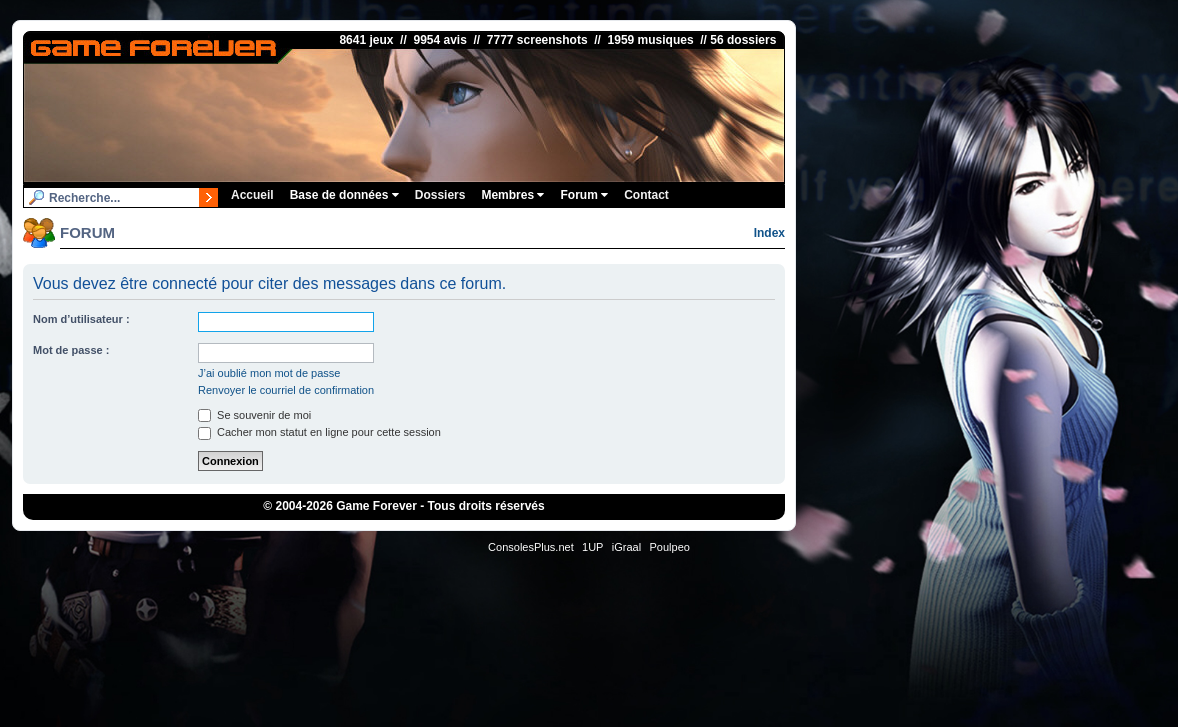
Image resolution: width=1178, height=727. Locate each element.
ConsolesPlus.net (531, 547)
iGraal (626, 547)
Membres (512, 195)
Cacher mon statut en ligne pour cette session (319, 432)
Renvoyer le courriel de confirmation (286, 390)
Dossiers (440, 195)
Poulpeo (670, 547)
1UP (592, 547)
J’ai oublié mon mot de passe (269, 373)
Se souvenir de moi (254, 415)
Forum (584, 195)
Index (769, 233)
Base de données (344, 195)
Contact (646, 195)
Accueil (252, 195)
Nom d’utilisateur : (81, 319)
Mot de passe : (71, 350)
